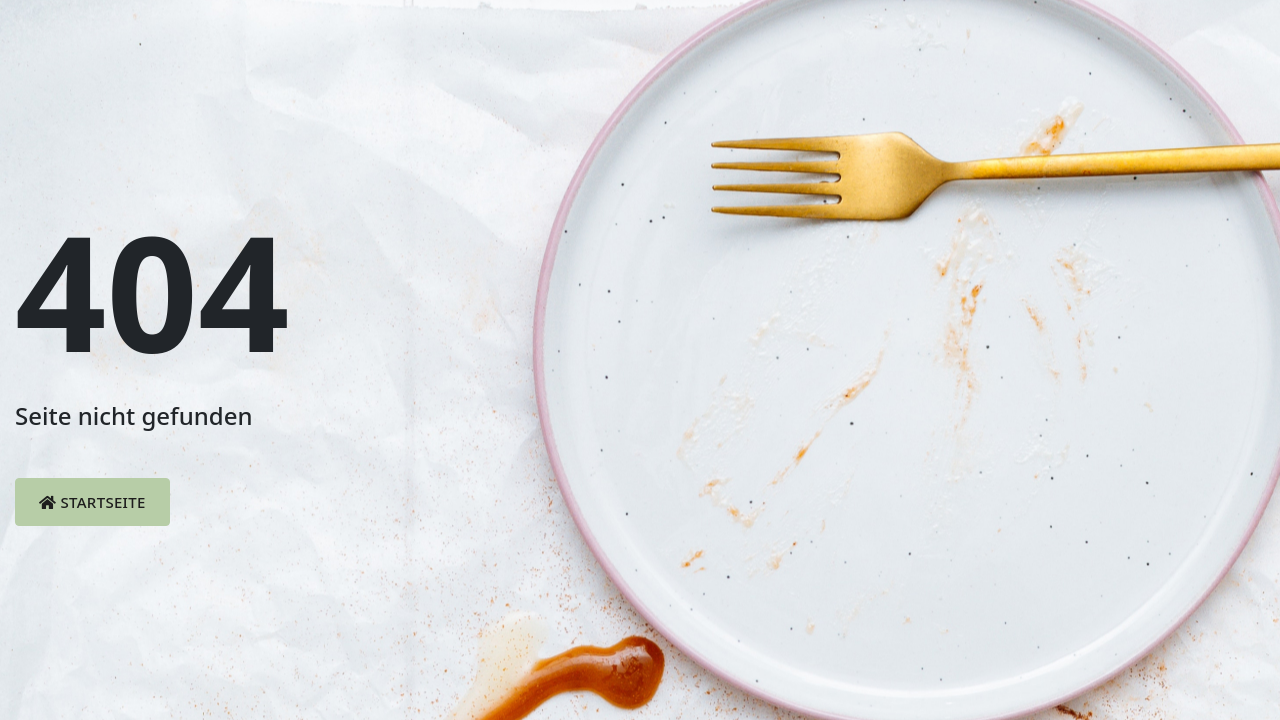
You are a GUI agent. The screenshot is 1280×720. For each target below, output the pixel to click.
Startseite (92, 502)
